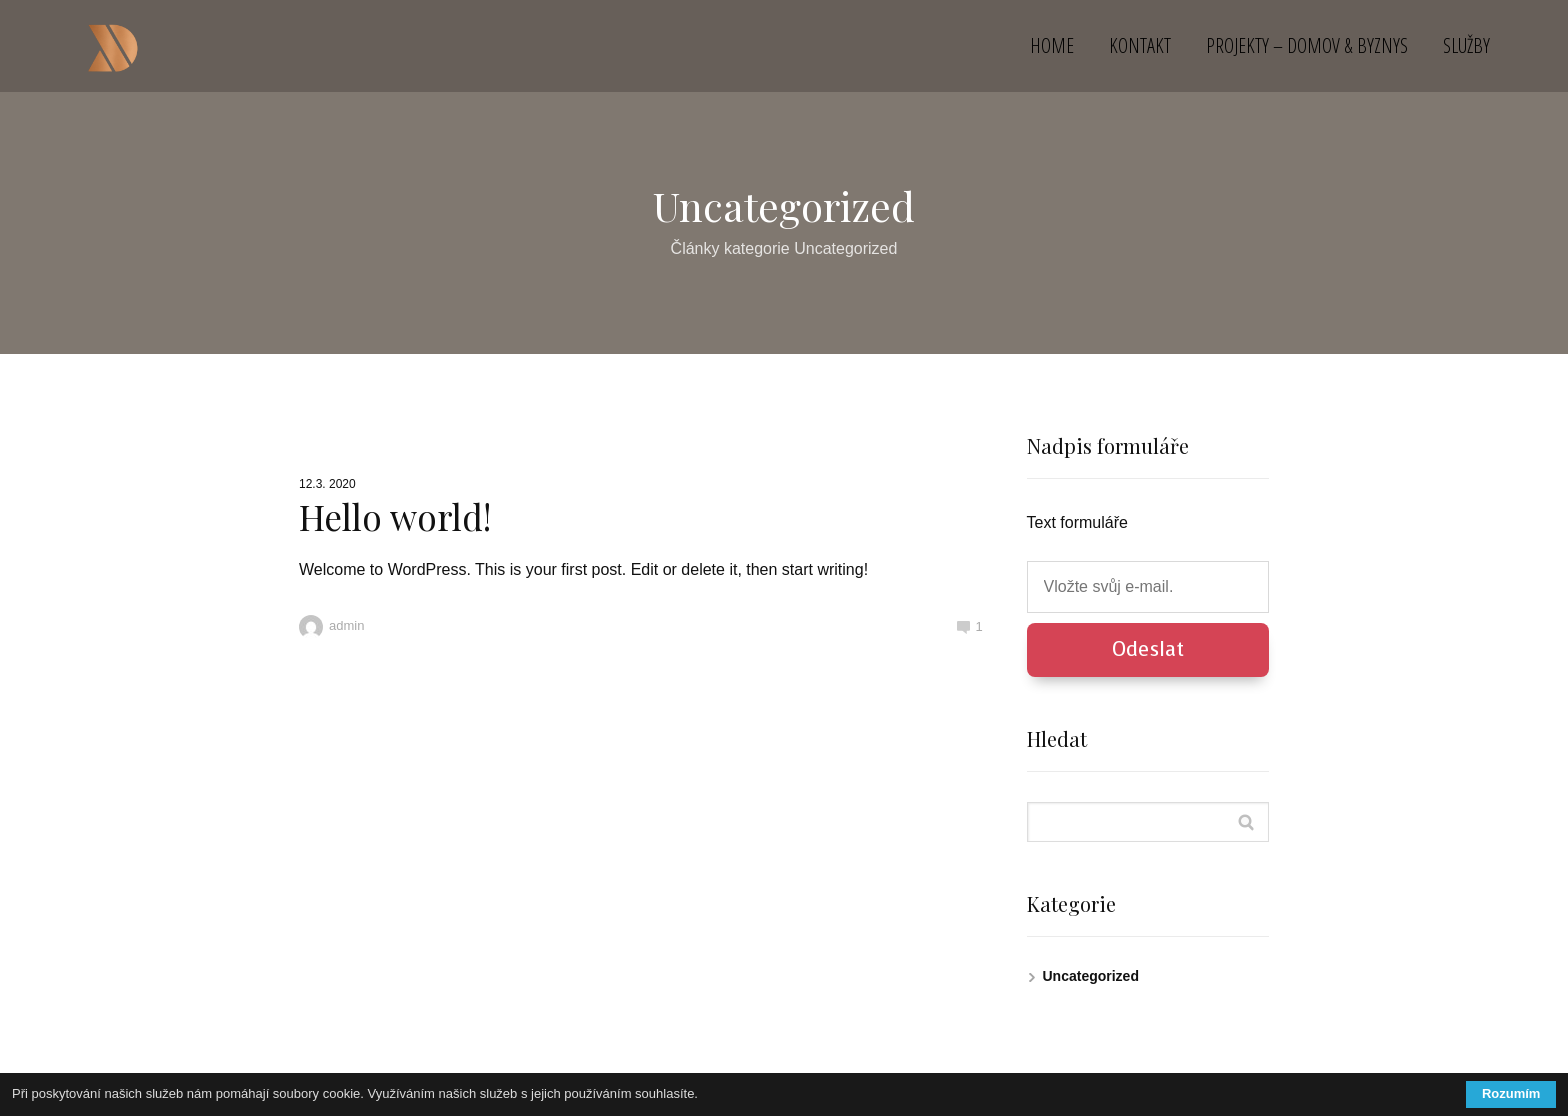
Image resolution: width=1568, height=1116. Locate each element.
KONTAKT (1140, 45)
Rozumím (1511, 1093)
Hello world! (395, 516)
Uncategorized (1091, 976)
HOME (1052, 45)
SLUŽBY (1466, 45)
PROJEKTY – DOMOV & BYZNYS (1307, 45)
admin (331, 625)
